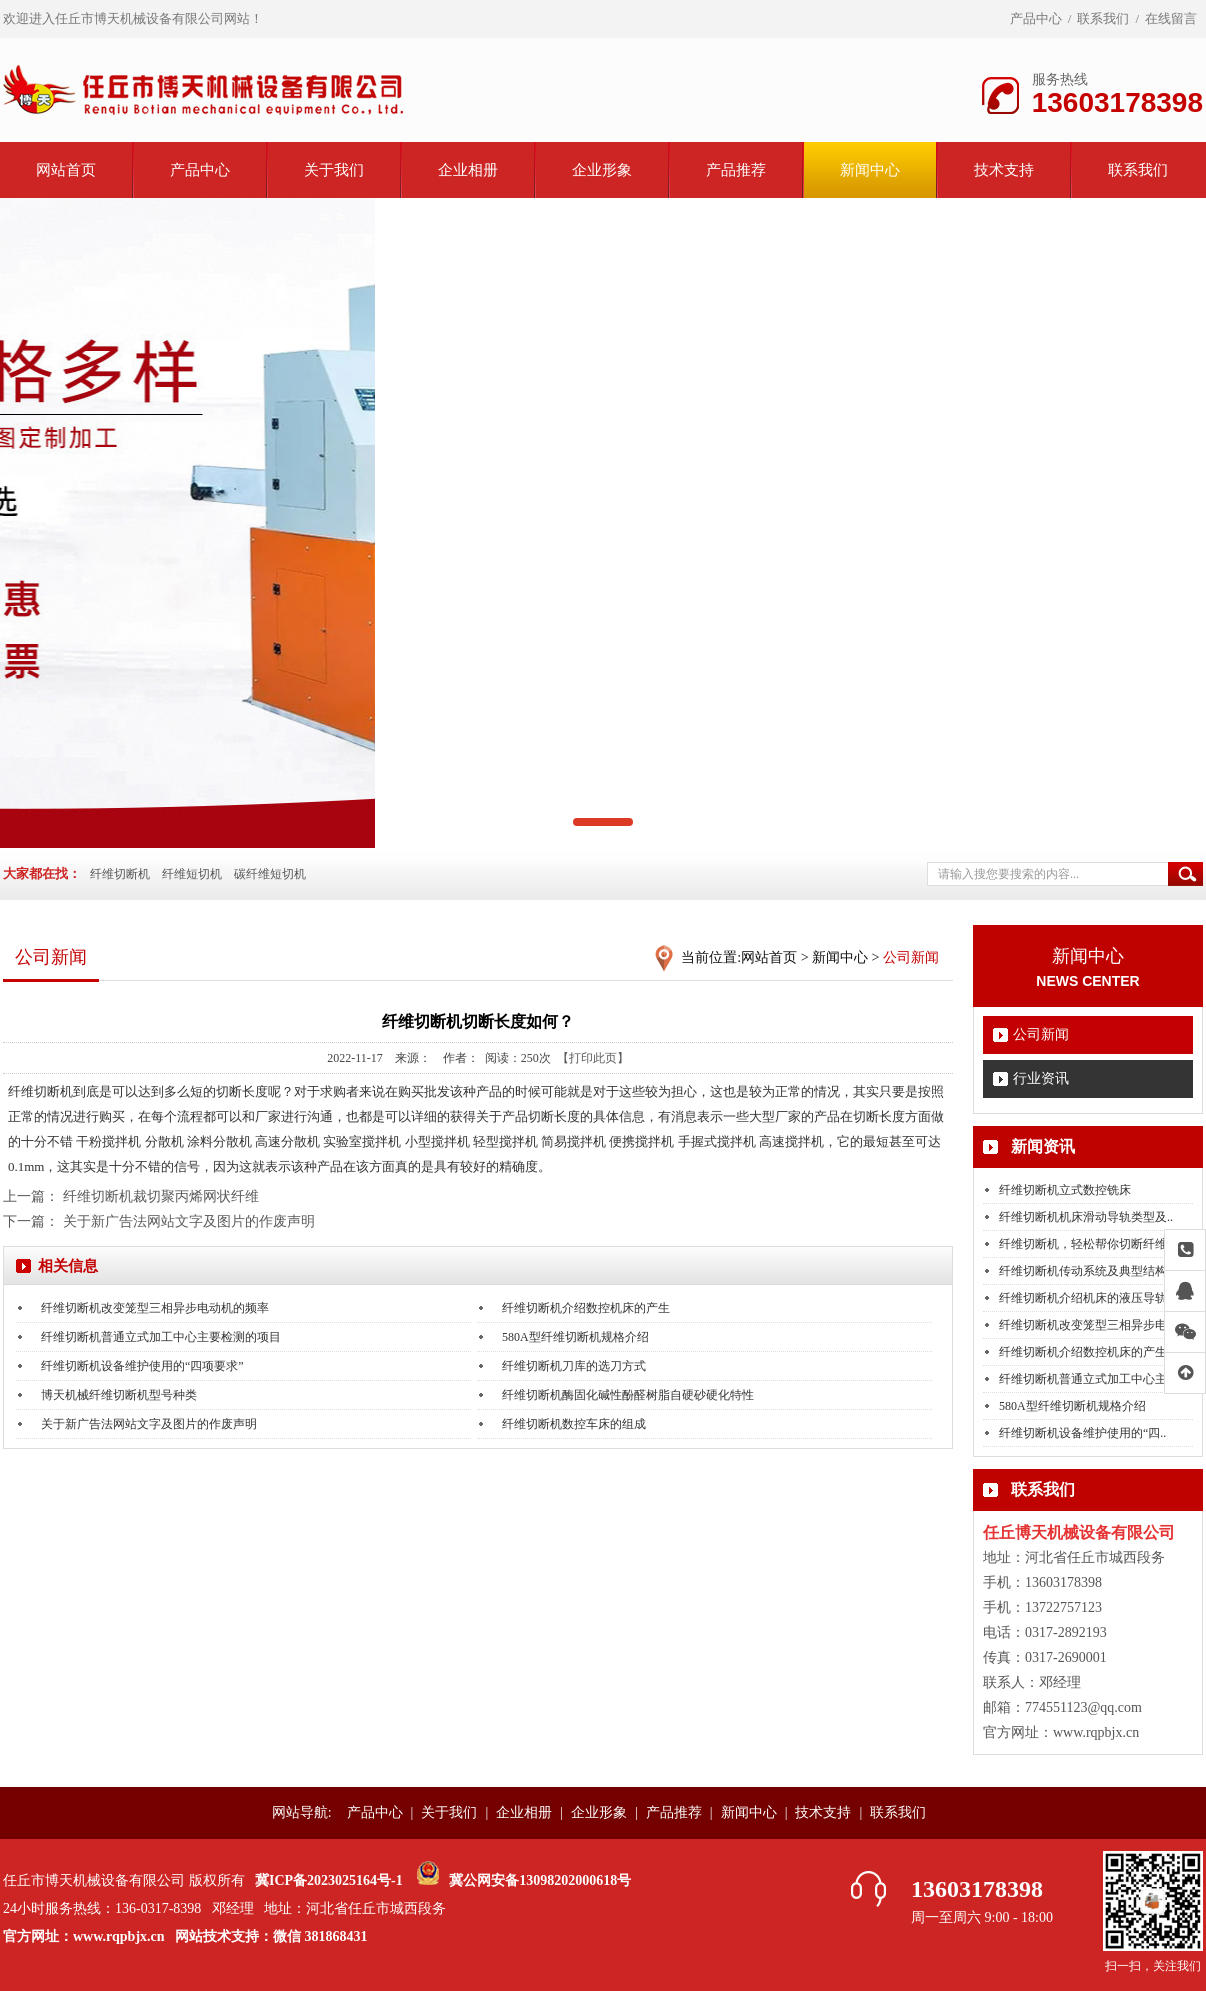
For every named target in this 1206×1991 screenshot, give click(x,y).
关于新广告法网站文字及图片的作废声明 (189, 1221)
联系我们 (1103, 18)
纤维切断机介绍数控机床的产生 (1083, 1352)
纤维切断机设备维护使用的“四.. (1082, 1433)
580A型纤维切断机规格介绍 (1072, 1406)
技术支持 (1004, 170)
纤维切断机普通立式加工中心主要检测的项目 (161, 1337)
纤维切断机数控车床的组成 (574, 1424)
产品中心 (1036, 18)
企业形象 (602, 170)
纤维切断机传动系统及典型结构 (1083, 1271)
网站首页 (66, 170)
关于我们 (334, 170)
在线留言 (1171, 18)
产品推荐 (736, 170)
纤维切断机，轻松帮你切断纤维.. (1086, 1244)
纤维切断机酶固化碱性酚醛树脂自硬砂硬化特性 (628, 1395)
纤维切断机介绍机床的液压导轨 (1083, 1298)
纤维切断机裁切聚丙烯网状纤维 (161, 1196)
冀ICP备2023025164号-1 (329, 1880)
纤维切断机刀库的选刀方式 (574, 1366)
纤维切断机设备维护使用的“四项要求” (142, 1366)
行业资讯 (1041, 1078)
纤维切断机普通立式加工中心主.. (1086, 1379)
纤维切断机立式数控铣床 (1065, 1190)
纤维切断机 (120, 874)
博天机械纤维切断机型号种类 (119, 1395)
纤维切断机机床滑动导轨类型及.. (1086, 1217)
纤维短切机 (192, 874)
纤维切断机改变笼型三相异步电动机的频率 (155, 1308)
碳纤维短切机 (270, 874)
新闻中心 (870, 170)
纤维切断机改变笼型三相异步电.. (1086, 1325)
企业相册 (468, 170)
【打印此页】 (593, 1058)
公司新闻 (1041, 1034)
